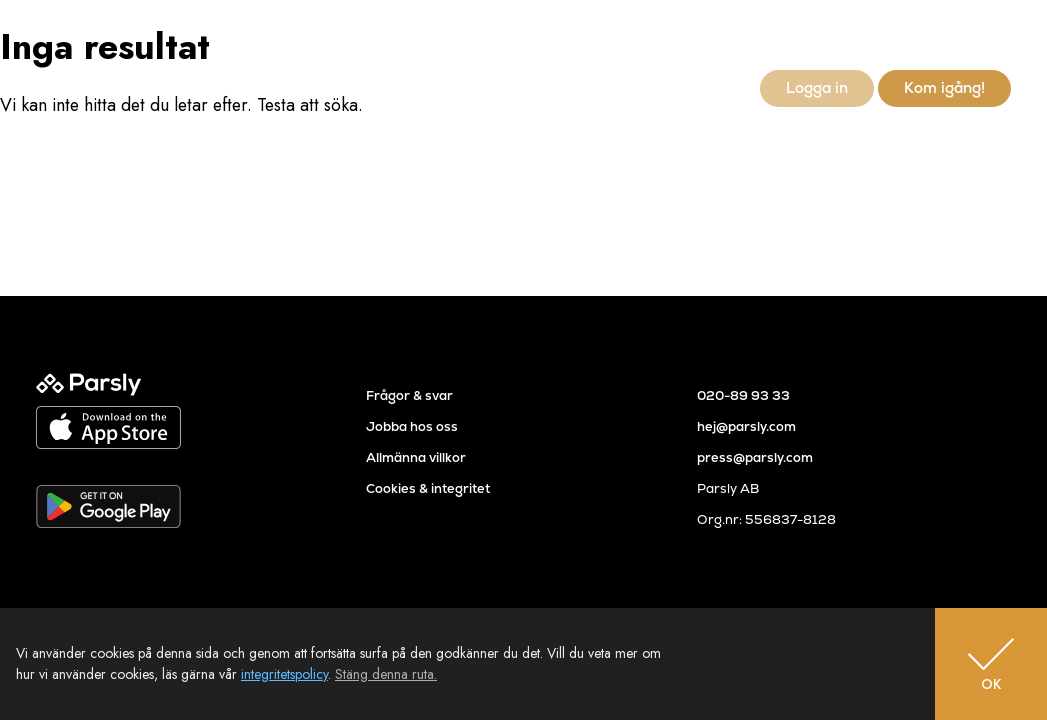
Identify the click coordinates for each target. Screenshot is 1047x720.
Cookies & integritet (428, 488)
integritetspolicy (284, 674)
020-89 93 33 (743, 395)
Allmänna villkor (416, 457)
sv (969, 36)
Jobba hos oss (412, 426)
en (1001, 36)
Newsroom (699, 87)
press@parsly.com (755, 457)
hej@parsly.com (746, 426)
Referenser (601, 87)
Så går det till (497, 87)
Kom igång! (944, 87)
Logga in (817, 87)
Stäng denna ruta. (386, 674)
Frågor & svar (409, 395)
